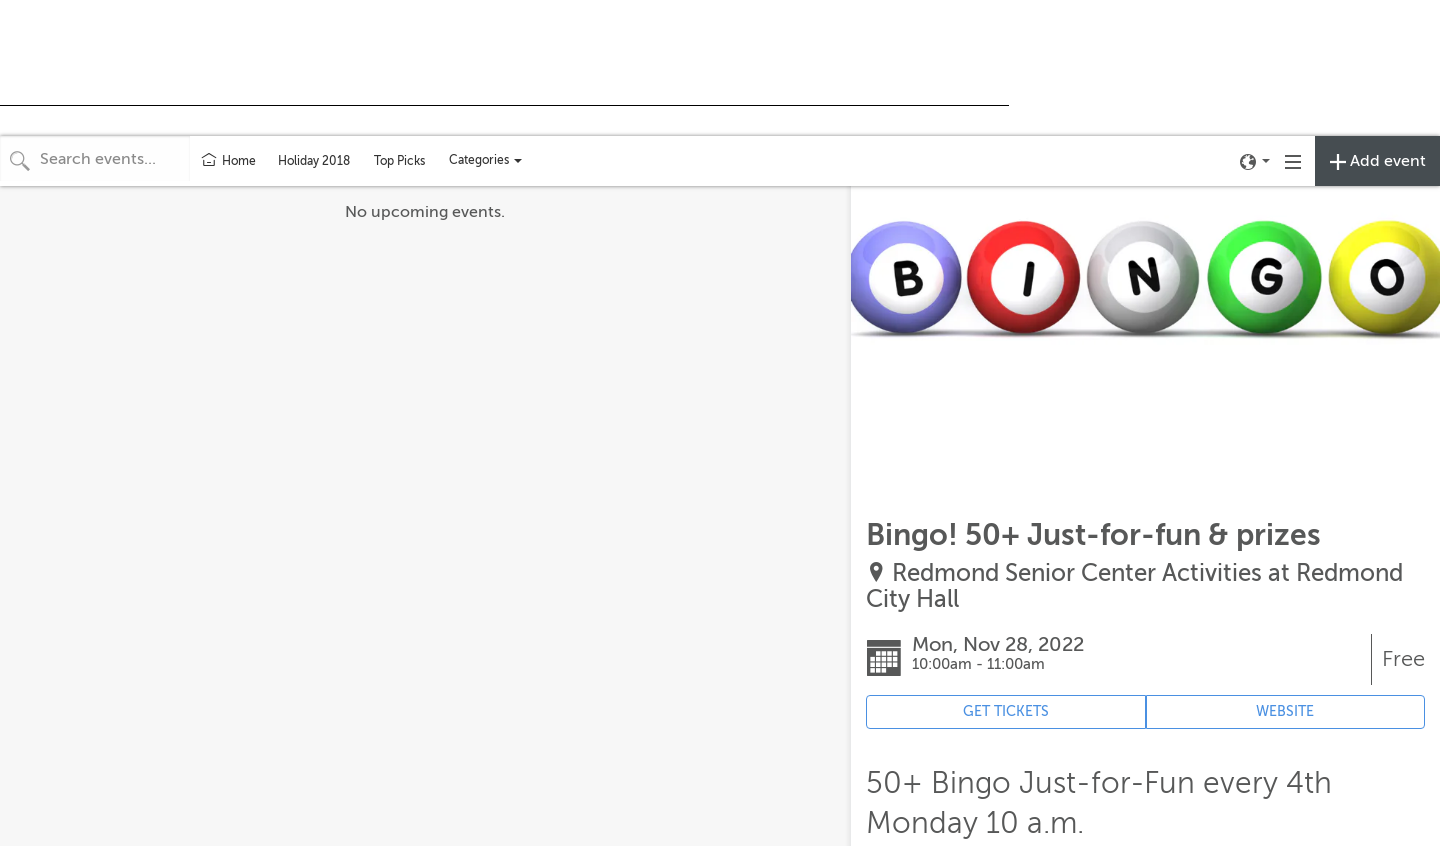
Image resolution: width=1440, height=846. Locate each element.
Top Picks (399, 161)
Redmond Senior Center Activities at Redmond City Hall (1134, 586)
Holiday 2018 (314, 161)
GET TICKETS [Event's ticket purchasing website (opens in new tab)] (1006, 711)
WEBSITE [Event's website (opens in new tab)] (1285, 711)
